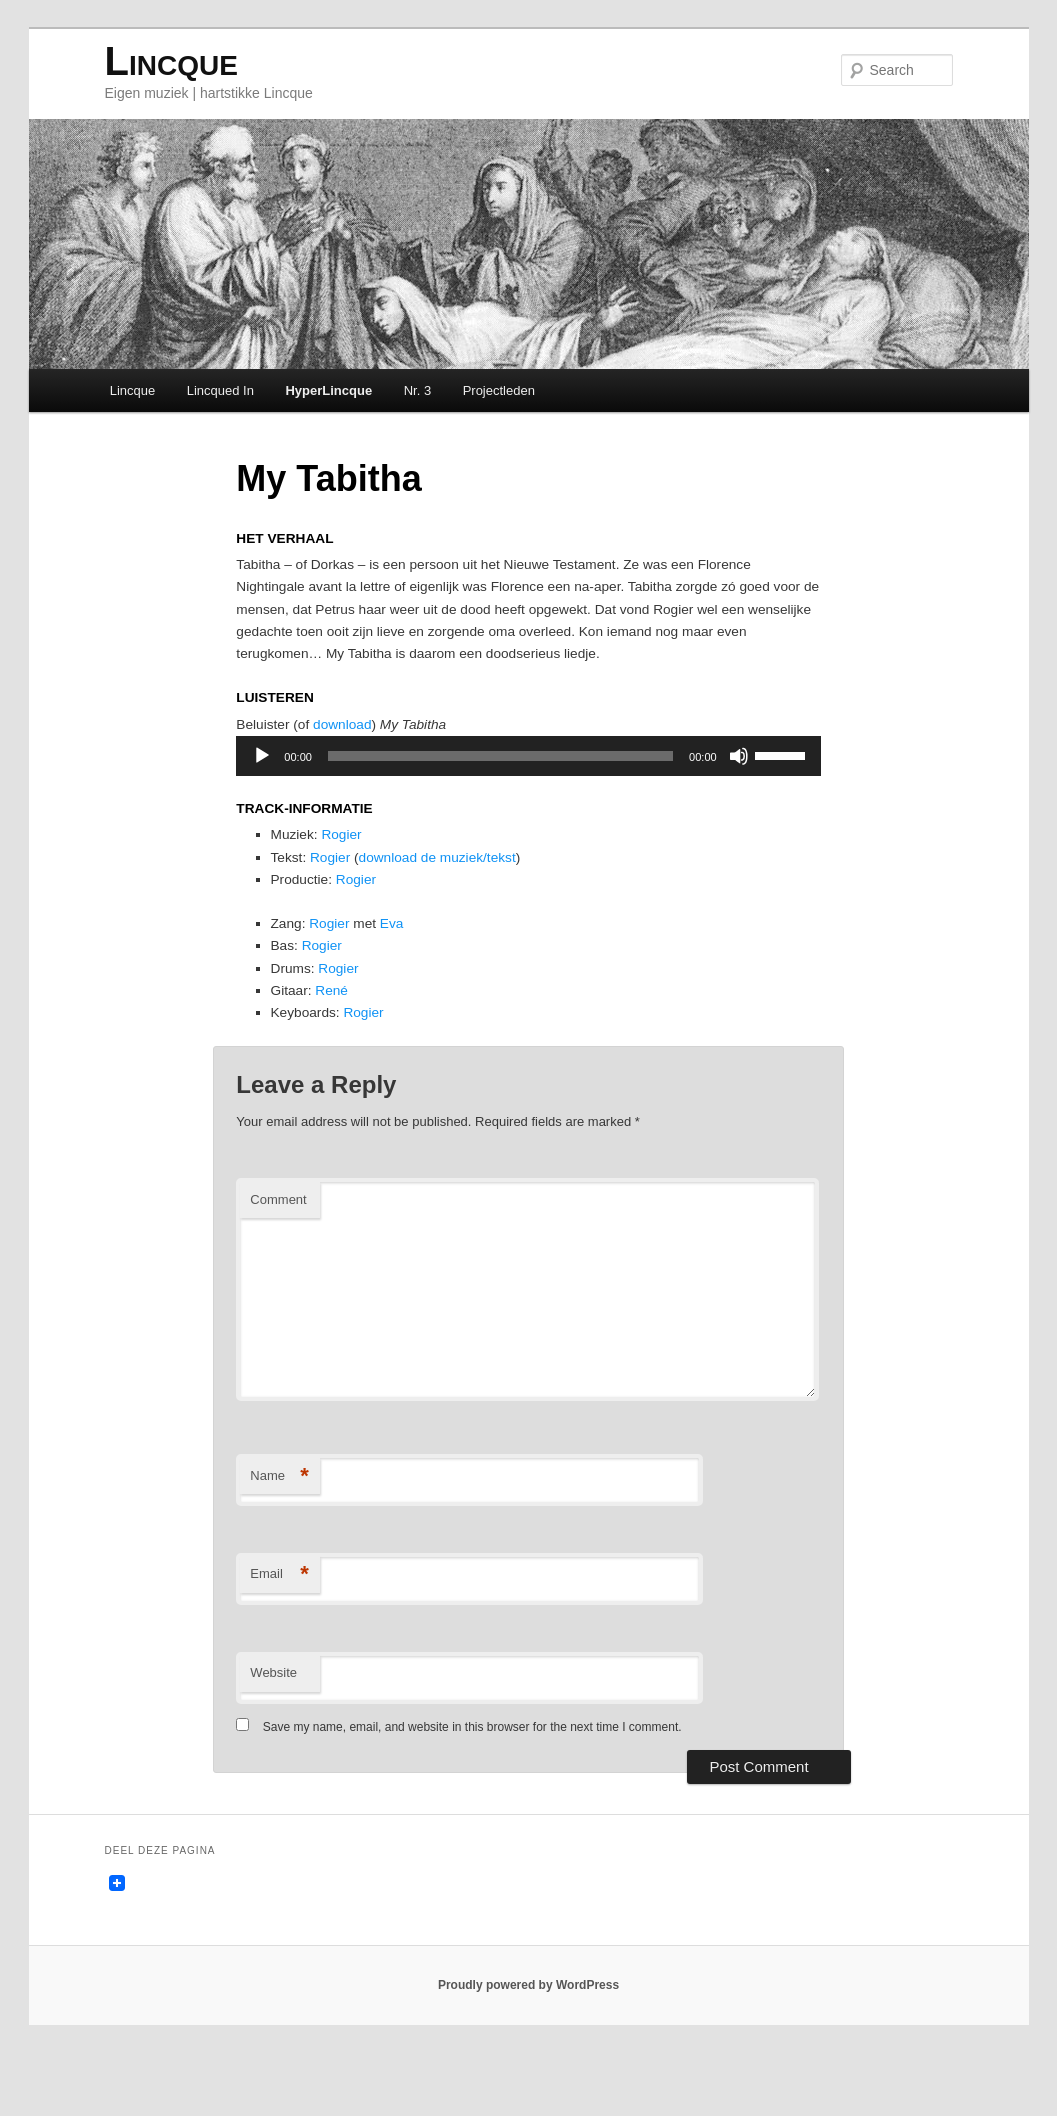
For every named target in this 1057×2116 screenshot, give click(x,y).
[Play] (263, 783)
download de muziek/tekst (457, 892)
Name (280, 1532)
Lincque (172, 65)
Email (280, 1630)
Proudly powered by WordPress (528, 2046)
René (342, 1038)
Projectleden (500, 393)
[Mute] (738, 783)
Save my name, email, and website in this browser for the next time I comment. (473, 1783)
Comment (279, 1255)
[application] (528, 783)
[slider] (500, 783)
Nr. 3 (418, 393)
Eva (408, 965)
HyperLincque (330, 393)
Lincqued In (221, 393)
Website (274, 1728)
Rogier (353, 868)
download (353, 750)
